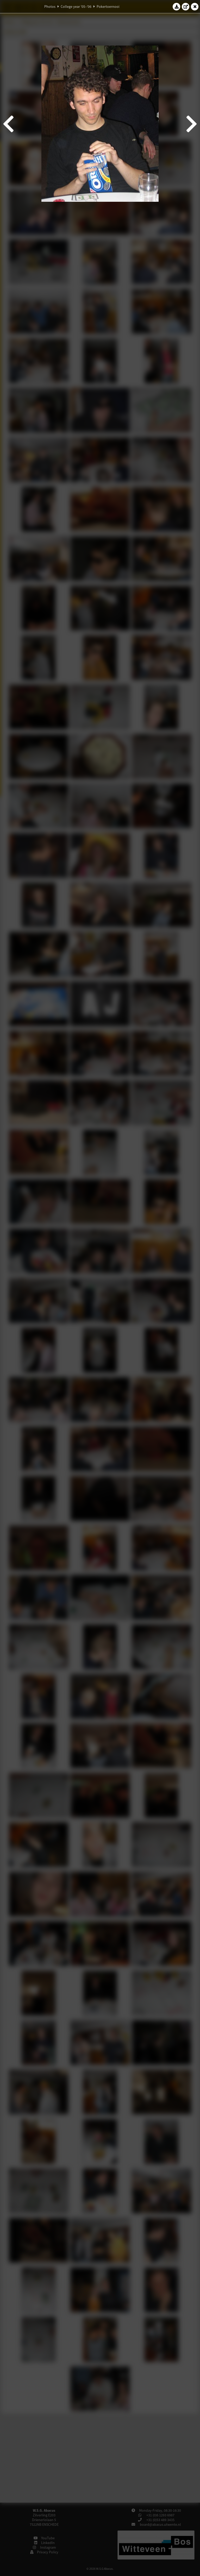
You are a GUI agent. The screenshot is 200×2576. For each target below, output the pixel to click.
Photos (49, 6)
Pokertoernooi (108, 6)
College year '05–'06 (76, 6)
